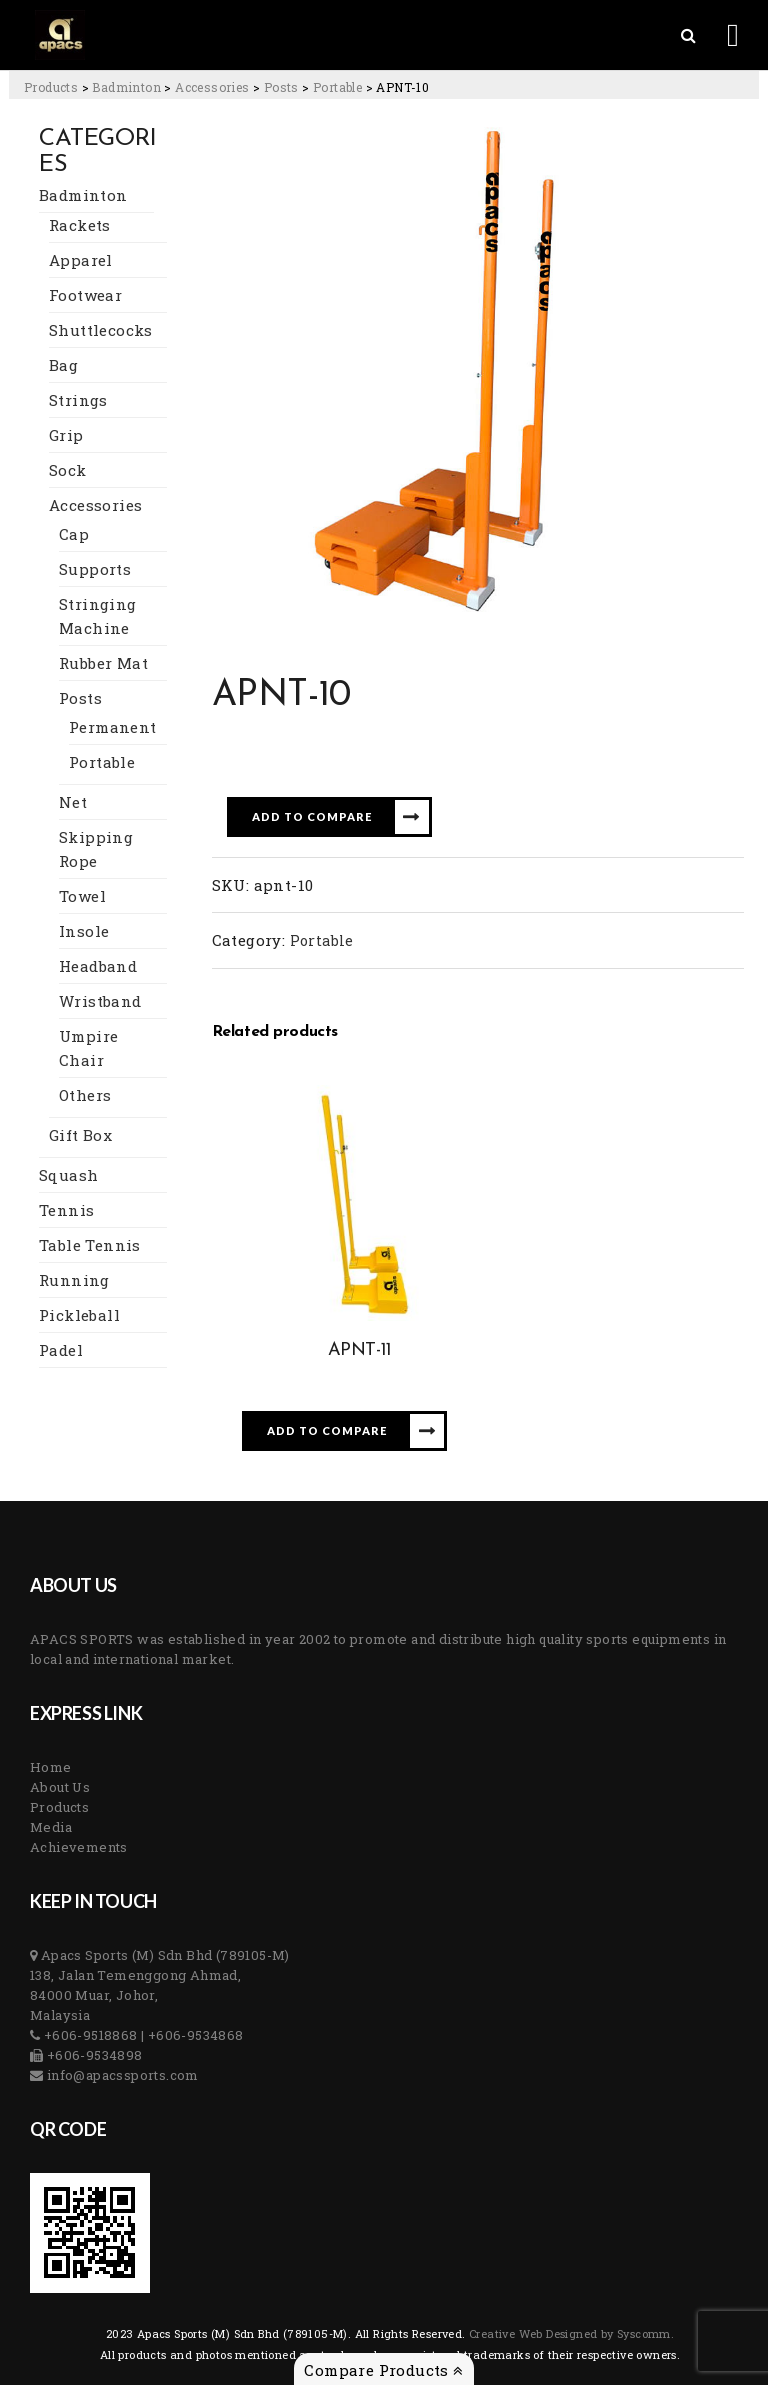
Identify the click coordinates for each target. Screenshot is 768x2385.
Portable (102, 762)
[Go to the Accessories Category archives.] (212, 87)
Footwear (85, 295)
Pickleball (79, 1315)
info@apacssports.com (120, 2075)
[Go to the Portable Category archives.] (337, 87)
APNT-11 (360, 1350)
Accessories (95, 505)
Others (85, 1095)
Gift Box (80, 1135)
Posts (80, 698)
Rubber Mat (103, 663)
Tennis (66, 1210)
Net (73, 802)
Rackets (80, 225)
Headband (98, 966)
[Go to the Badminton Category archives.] (126, 87)
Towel (82, 896)
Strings (78, 400)
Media (51, 1827)
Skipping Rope (96, 849)
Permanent (113, 727)
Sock (68, 470)
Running (74, 1280)
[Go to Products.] (51, 87)
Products (59, 1807)
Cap (74, 534)
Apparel (81, 260)
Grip (66, 435)
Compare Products (383, 2370)
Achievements (79, 1847)
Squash (68, 1175)
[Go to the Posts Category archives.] (281, 87)
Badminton (83, 195)
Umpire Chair (88, 1048)
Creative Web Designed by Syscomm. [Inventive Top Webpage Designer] (570, 2333)
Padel (61, 1350)
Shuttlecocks (101, 330)
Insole (84, 931)
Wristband (100, 1001)
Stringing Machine (98, 616)
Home (51, 1767)
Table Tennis (90, 1245)
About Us (60, 1787)
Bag (63, 365)
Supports (95, 569)
